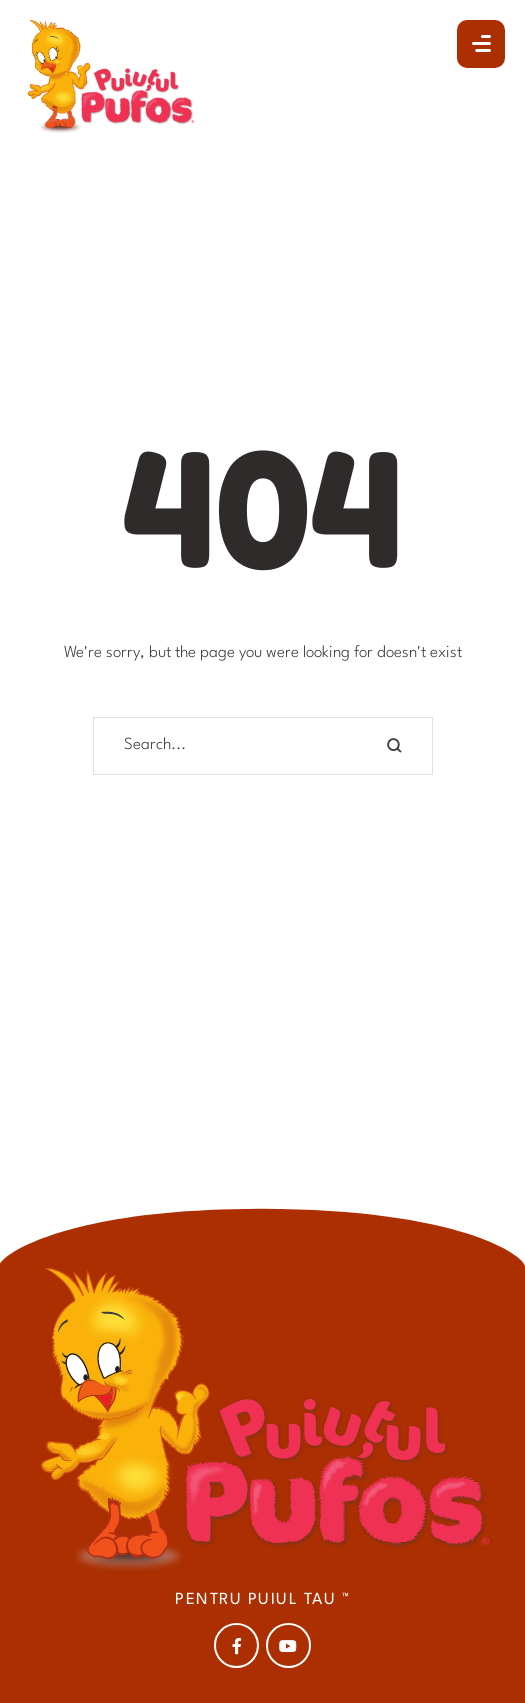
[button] (481, 44)
